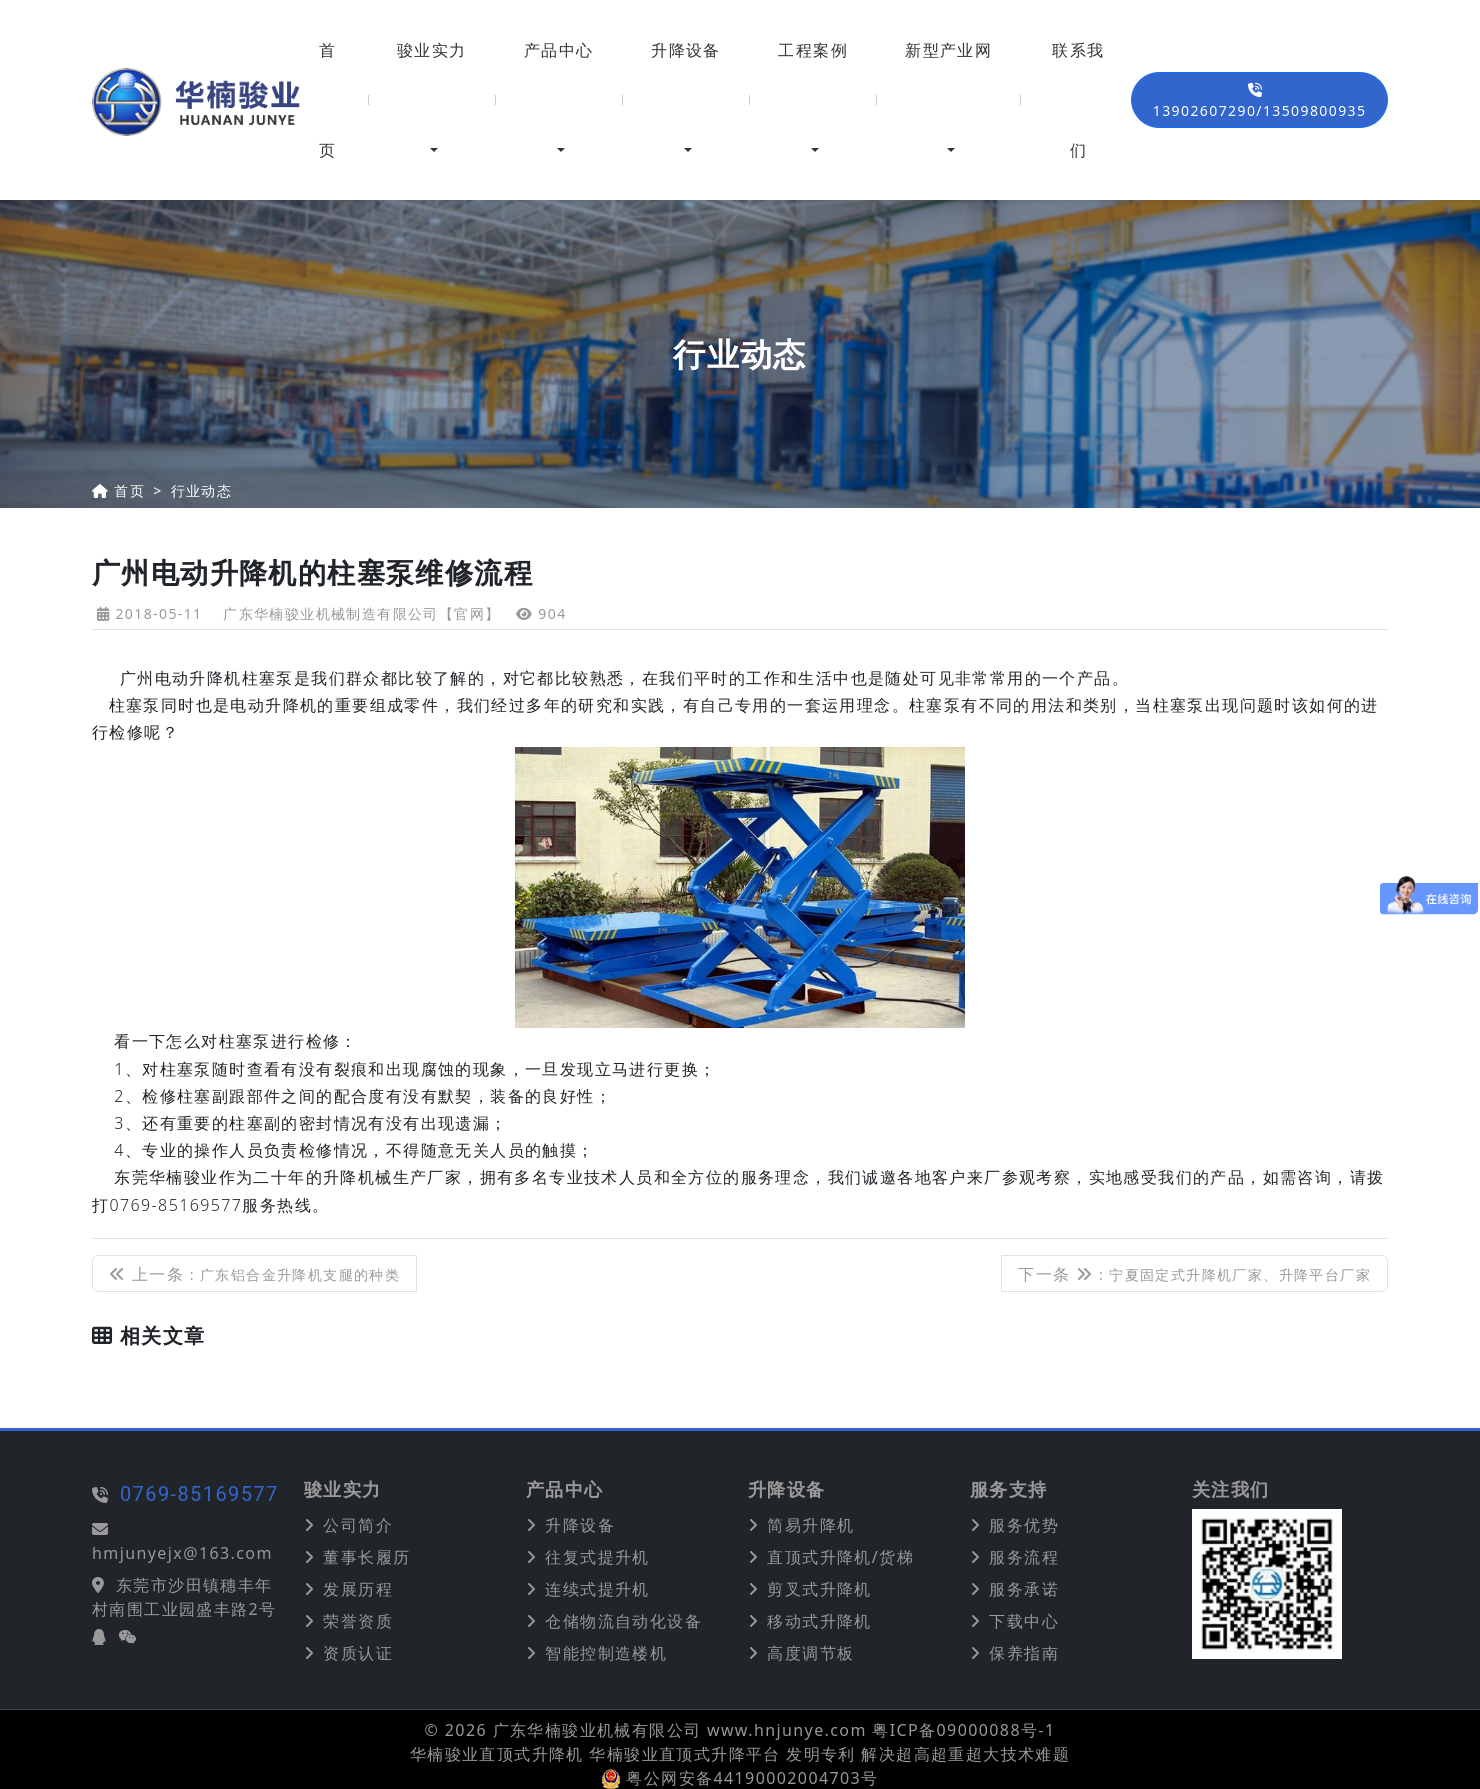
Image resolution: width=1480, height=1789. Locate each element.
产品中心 (559, 50)
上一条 (254, 1274)
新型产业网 (948, 50)
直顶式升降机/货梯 (840, 1557)
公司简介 (358, 1525)
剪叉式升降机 (819, 1589)
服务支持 (1009, 1490)
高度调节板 (810, 1653)
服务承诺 (1024, 1589)
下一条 (1194, 1274)
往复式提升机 (597, 1557)
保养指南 (1024, 1653)
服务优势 (1024, 1525)
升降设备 (686, 50)
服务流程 (1024, 1557)
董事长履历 (366, 1557)
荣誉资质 (358, 1621)
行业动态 (202, 490)
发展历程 (358, 1589)
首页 (327, 100)
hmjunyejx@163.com (108, 1553)
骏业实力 (432, 50)
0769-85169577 (125, 1494)
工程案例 (813, 50)
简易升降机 (810, 1525)
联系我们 (1078, 100)
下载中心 (1024, 1621)
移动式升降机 (819, 1621)
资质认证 (358, 1653)
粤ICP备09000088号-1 (963, 1730)
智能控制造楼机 (606, 1653)
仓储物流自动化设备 (623, 1621)
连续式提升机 (597, 1589)
